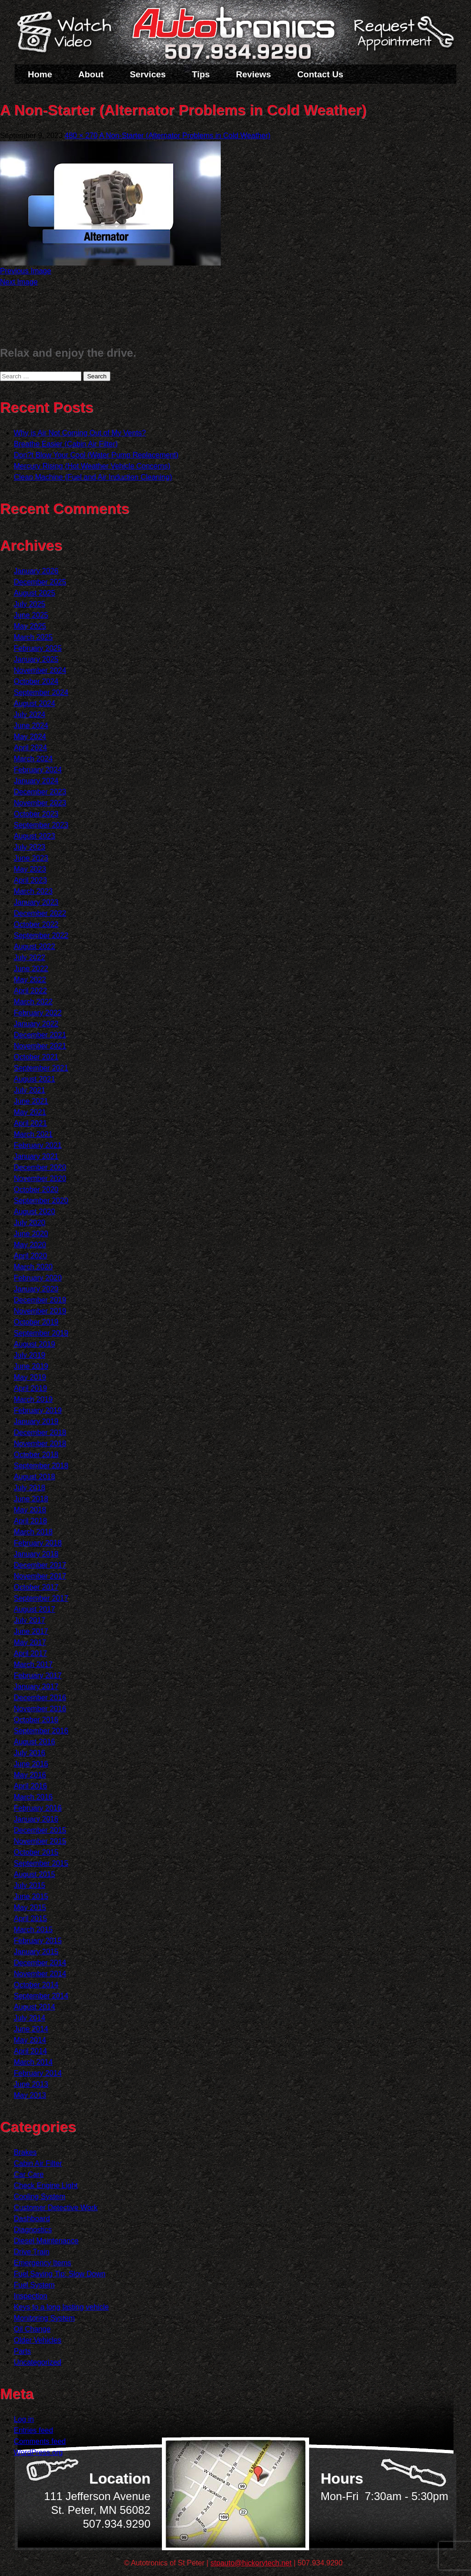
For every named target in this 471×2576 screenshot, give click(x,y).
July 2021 (30, 1090)
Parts (22, 2351)
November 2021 (40, 1046)
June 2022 (31, 969)
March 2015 (33, 1929)
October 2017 (36, 1587)
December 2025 (40, 582)
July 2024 (30, 714)
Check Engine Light (46, 2185)
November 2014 (40, 1974)
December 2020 (40, 1167)
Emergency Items (42, 2263)
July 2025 (30, 604)
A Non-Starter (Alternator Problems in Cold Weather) (184, 135)
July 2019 (30, 1355)
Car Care (29, 2174)
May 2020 (30, 1245)
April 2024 (30, 748)
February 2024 (38, 770)
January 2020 (36, 1289)
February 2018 (38, 1543)
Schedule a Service (402, 38)
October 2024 (36, 681)
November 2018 (40, 1443)
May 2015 (30, 1907)
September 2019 (41, 1333)
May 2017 (30, 1642)
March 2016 (33, 1797)
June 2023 (31, 858)
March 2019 (33, 1399)
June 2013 (31, 2084)
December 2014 (40, 1963)
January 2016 (36, 1819)
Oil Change (32, 2329)
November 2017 (40, 1576)
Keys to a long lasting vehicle (61, 2307)
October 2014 (36, 1985)
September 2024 (41, 692)
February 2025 (38, 648)
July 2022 (30, 957)
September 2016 (41, 1731)
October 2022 (36, 924)
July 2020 (30, 1223)
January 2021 (36, 1156)
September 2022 (41, 935)
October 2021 (36, 1057)
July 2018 (30, 1488)
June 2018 (31, 1499)
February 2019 (38, 1410)
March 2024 (33, 759)
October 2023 (36, 814)
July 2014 (30, 2018)
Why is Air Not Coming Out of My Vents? (80, 433)
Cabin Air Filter (38, 2163)
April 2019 (30, 1388)
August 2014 (34, 2007)
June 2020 (31, 1234)
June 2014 (31, 2029)
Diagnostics (33, 2230)
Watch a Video (68, 34)
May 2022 (30, 980)
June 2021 (31, 1101)
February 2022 (38, 1013)
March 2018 (33, 1532)
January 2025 (36, 659)
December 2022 (40, 913)
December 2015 (40, 1830)
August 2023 (34, 836)
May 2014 (30, 2040)
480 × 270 (81, 135)
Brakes (25, 2152)
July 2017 (30, 1620)
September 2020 (41, 1200)
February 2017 (38, 1675)
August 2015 (34, 1874)
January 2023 (36, 902)
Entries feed (33, 2430)
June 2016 (31, 1764)
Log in (24, 2419)
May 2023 (30, 869)
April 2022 (30, 991)
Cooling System (39, 2196)
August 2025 (34, 593)
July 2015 (30, 1885)
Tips (201, 74)
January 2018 (36, 1554)
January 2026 (36, 571)
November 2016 (40, 1709)
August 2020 (34, 1212)
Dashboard (32, 2219)
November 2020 (40, 1178)
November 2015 (40, 1841)
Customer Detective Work (56, 2207)
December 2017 (40, 1565)
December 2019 (40, 1300)
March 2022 (33, 1002)
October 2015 (36, 1852)
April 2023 (30, 880)
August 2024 (34, 703)
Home (40, 74)
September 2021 (41, 1068)
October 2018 (36, 1455)
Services (148, 74)
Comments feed (40, 2441)
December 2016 (40, 1698)
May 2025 (30, 626)
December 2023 (40, 792)
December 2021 (40, 1035)
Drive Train (31, 2252)
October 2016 (36, 1720)
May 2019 (30, 1377)
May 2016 (30, 1775)
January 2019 (36, 1421)
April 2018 (30, 1521)
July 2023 (30, 847)
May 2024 (30, 737)
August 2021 (34, 1079)
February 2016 (38, 1808)
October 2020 (36, 1189)
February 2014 (38, 2073)
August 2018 (34, 1477)
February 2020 (38, 1278)
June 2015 (31, 1896)
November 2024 (40, 670)
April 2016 (30, 1786)
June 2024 (31, 725)
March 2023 (33, 891)
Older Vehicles (37, 2340)
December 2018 (40, 1432)
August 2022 (34, 946)
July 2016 (30, 1753)
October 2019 (36, 1322)
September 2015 (41, 1863)
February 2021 (38, 1145)
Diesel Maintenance (46, 2241)
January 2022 (36, 1024)
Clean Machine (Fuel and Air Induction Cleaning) (93, 477)
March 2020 (33, 1267)
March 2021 (33, 1134)
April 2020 (30, 1256)
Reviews (253, 74)
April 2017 (30, 1653)
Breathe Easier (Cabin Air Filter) (66, 444)
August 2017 (34, 1609)
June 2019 (31, 1366)
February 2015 (38, 1941)
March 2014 (33, 2062)
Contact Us (320, 74)
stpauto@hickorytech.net (251, 2563)
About (90, 74)
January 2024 (36, 781)
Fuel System (34, 2285)
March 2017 (33, 1664)
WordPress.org (38, 2452)
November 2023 (40, 803)
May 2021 (30, 1112)
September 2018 (41, 1466)
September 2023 (41, 825)
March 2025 (33, 637)
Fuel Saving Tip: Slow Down (59, 2274)
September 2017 (41, 1598)
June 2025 (31, 615)
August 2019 (34, 1344)
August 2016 (34, 1742)
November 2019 (40, 1311)
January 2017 (36, 1686)
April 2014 (30, 2051)
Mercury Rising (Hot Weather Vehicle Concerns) (92, 466)
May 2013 (30, 2095)
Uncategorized (37, 2362)
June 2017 (31, 1631)
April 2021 (30, 1123)
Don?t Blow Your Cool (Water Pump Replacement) (96, 455)
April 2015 (30, 1918)
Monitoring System (44, 2318)
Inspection (30, 2296)
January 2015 (36, 1952)
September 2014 (41, 1996)
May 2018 (30, 1510)
